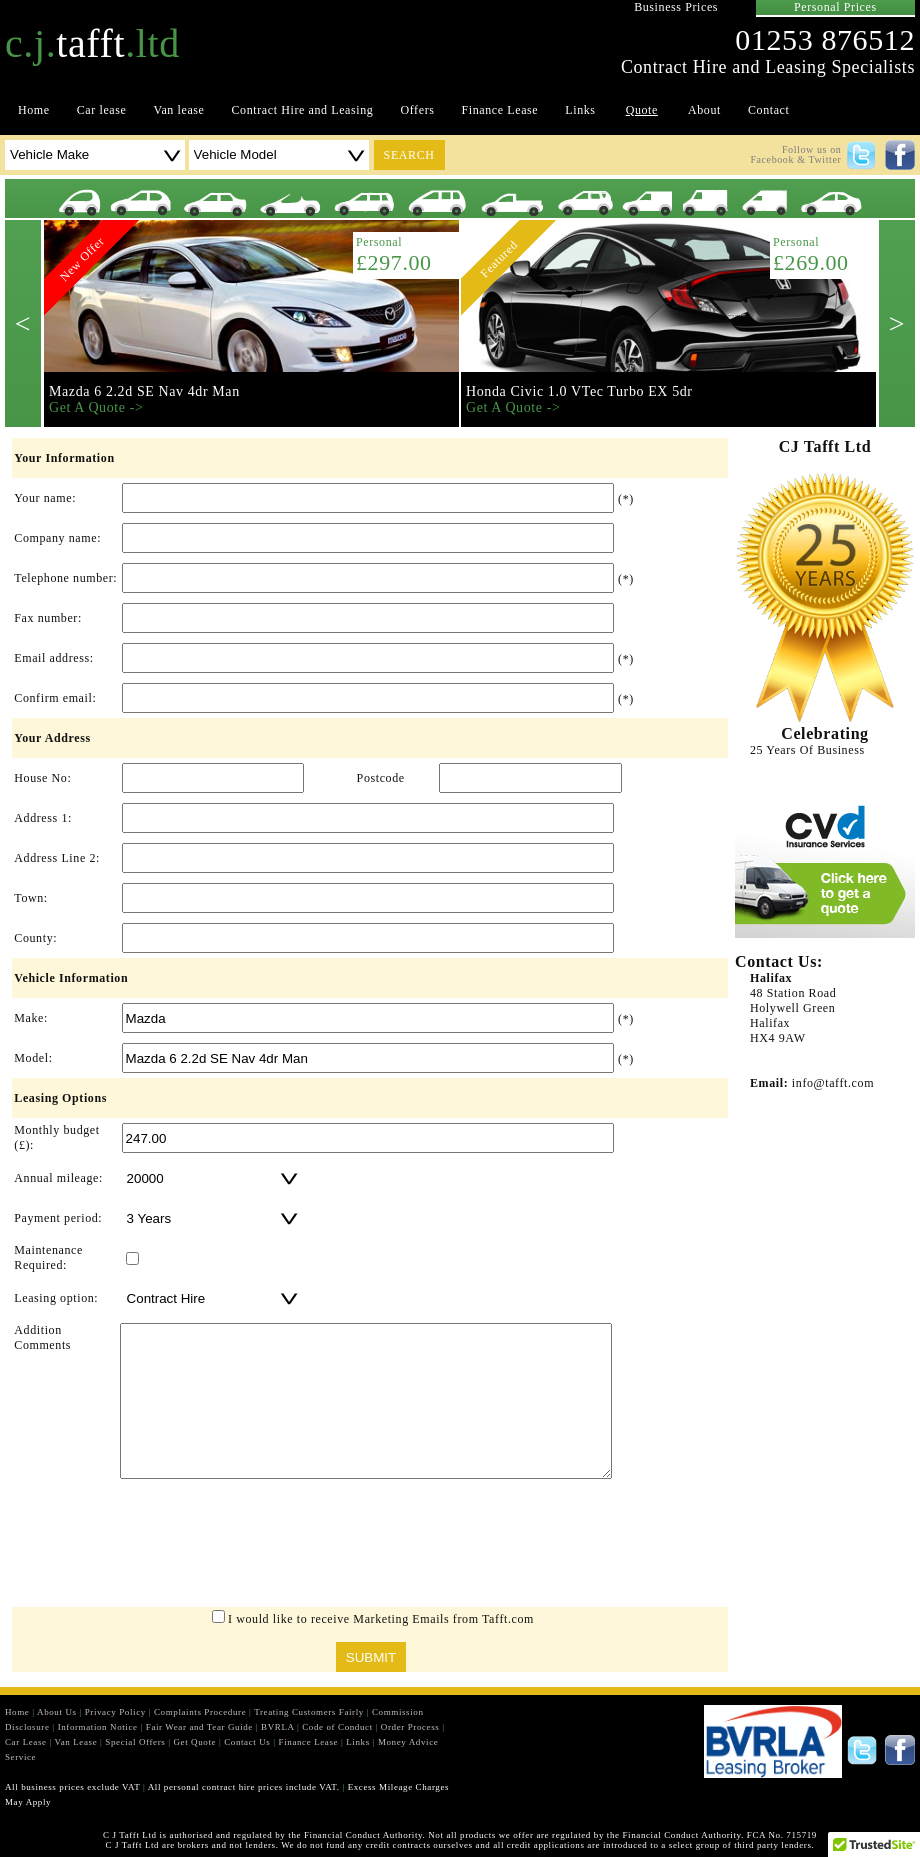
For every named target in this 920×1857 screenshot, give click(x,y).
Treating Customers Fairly (309, 1712)
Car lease (102, 110)
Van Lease (76, 1742)
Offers (417, 110)
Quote (642, 110)
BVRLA (277, 1727)
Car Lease (26, 1742)
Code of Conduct (337, 1727)
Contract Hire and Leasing (303, 110)
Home (34, 110)
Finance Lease (500, 110)
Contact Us (247, 1742)
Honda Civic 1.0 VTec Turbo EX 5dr (579, 391)
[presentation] (370, 1548)
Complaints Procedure (200, 1712)
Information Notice (98, 1727)
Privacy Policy (115, 1712)
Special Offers (135, 1742)
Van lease (178, 110)
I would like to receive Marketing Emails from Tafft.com (381, 1619)
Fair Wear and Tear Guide (199, 1727)
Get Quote (194, 1742)
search (409, 155)
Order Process (410, 1727)
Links (580, 110)
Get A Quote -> (96, 407)
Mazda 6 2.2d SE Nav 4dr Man (144, 391)
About (704, 110)
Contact (769, 110)
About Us (57, 1712)
